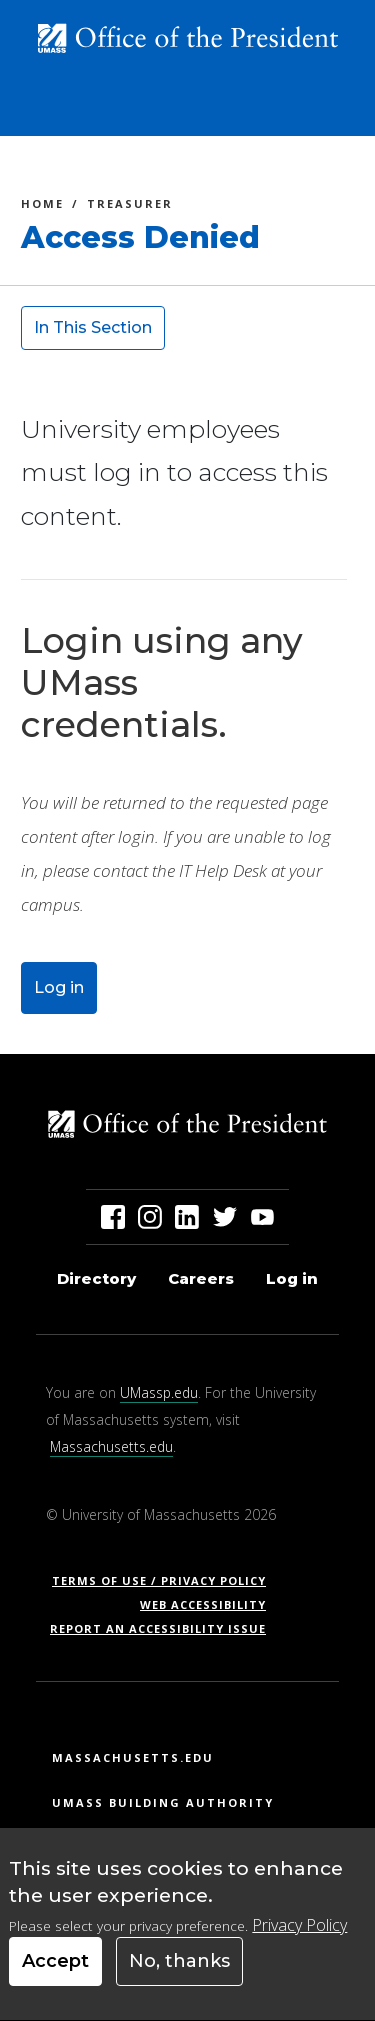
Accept (55, 1977)
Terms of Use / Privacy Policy (165, 1580)
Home (42, 206)
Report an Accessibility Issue (165, 1628)
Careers (201, 1278)
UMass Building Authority (163, 1802)
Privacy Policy (299, 1941)
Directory (96, 1278)
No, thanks (179, 1977)
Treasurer (130, 206)
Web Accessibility (203, 1604)
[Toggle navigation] (331, 113)
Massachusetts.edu (111, 1446)
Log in (59, 987)
